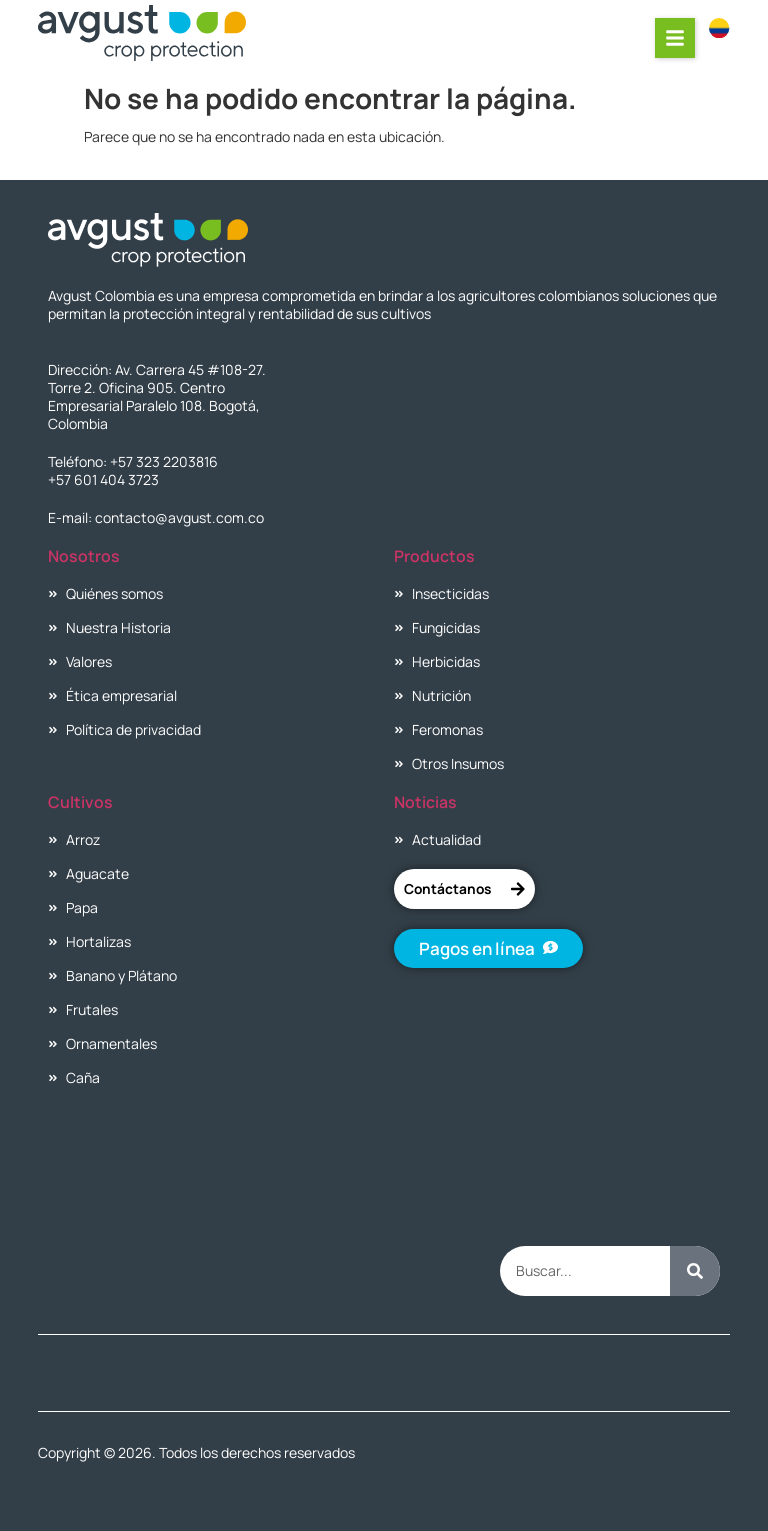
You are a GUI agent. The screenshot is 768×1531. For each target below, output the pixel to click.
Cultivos (80, 802)
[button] (675, 38)
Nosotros (84, 556)
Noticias (425, 802)
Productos (434, 556)
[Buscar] (695, 1271)
